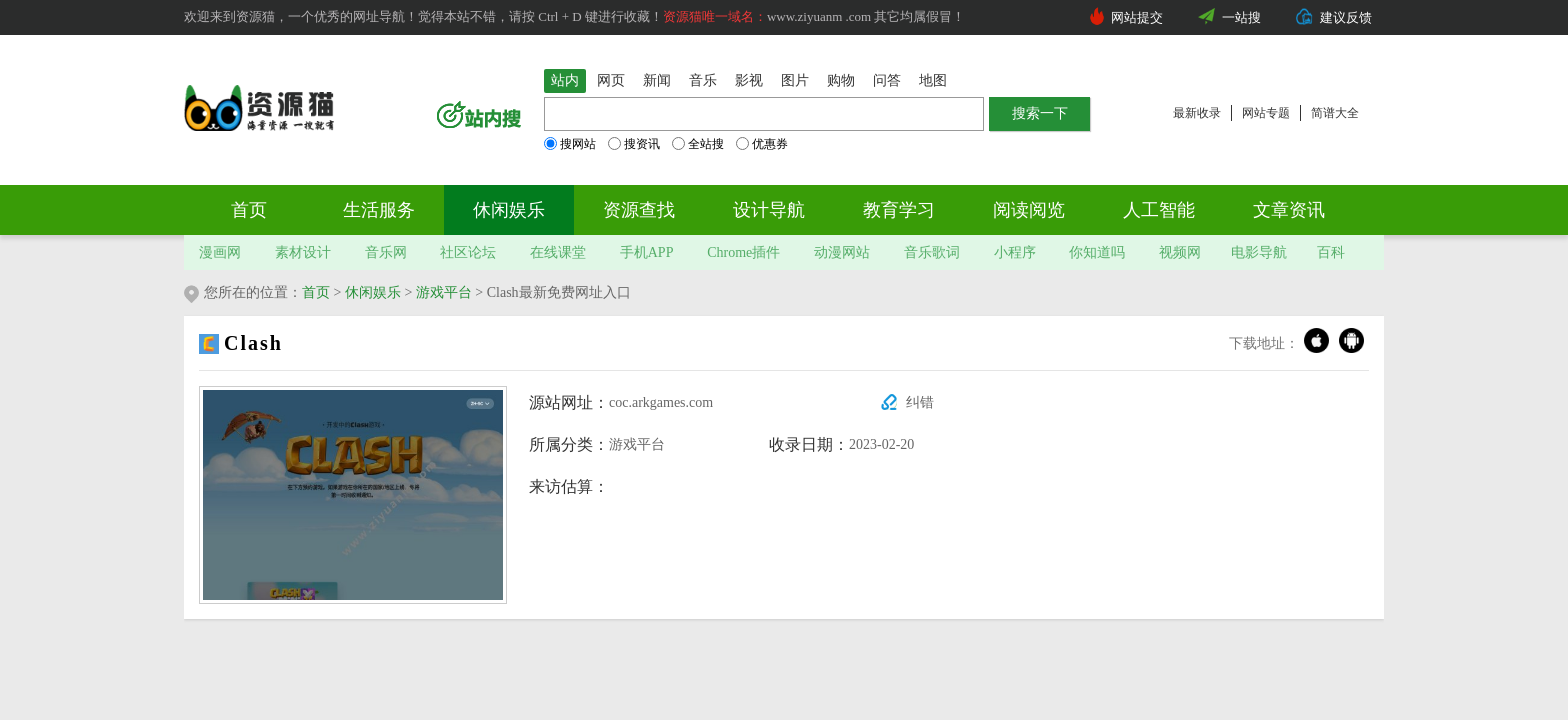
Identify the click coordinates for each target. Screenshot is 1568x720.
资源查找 (639, 210)
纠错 (920, 402)
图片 (795, 80)
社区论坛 (468, 252)
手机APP (647, 252)
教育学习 (899, 210)
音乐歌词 (932, 252)
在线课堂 (558, 252)
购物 (841, 80)
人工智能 (1159, 210)
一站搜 (1241, 17)
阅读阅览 (1029, 210)
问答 (887, 80)
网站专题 (1266, 113)
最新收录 (1197, 113)
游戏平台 (444, 292)
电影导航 (1259, 252)
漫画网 (220, 252)
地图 (933, 80)
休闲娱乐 (509, 210)
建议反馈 (1346, 17)
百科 (1331, 252)
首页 (249, 210)
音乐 (703, 80)
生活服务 (379, 210)
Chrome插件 (743, 252)
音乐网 (386, 252)
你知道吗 (1097, 252)
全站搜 (698, 144)
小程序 (1015, 252)
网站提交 (1137, 17)
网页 (611, 80)
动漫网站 (842, 252)
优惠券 (762, 144)
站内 (565, 80)
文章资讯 (1289, 210)
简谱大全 (1335, 113)
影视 (749, 80)
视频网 (1180, 252)
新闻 (657, 80)
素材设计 (303, 252)
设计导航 (769, 210)
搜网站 (570, 144)
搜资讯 (634, 144)
